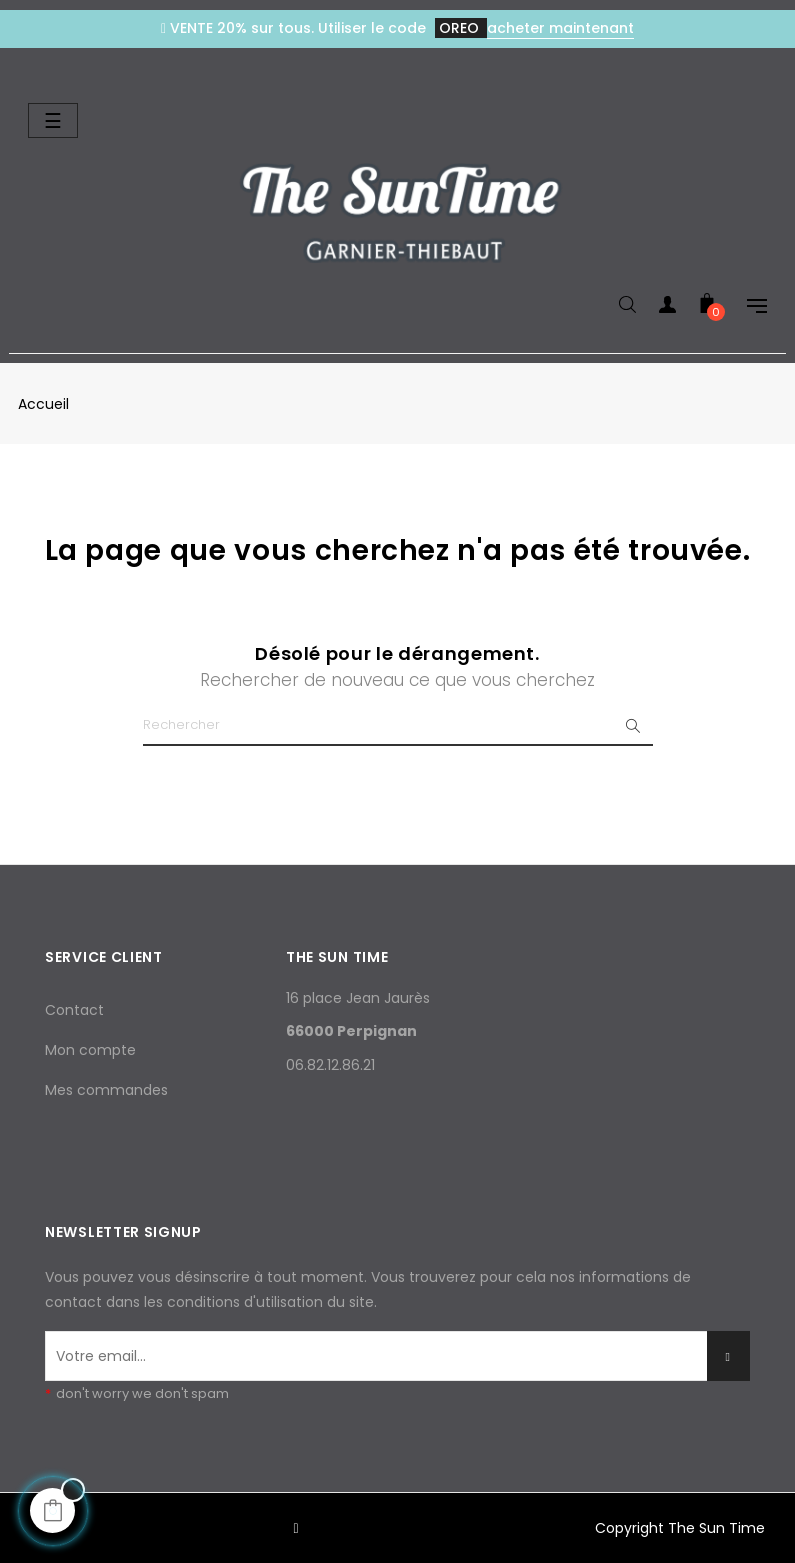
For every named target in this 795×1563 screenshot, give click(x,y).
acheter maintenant (560, 28)
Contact (74, 1010)
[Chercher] (398, 726)
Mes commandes (106, 1090)
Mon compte (90, 1050)
